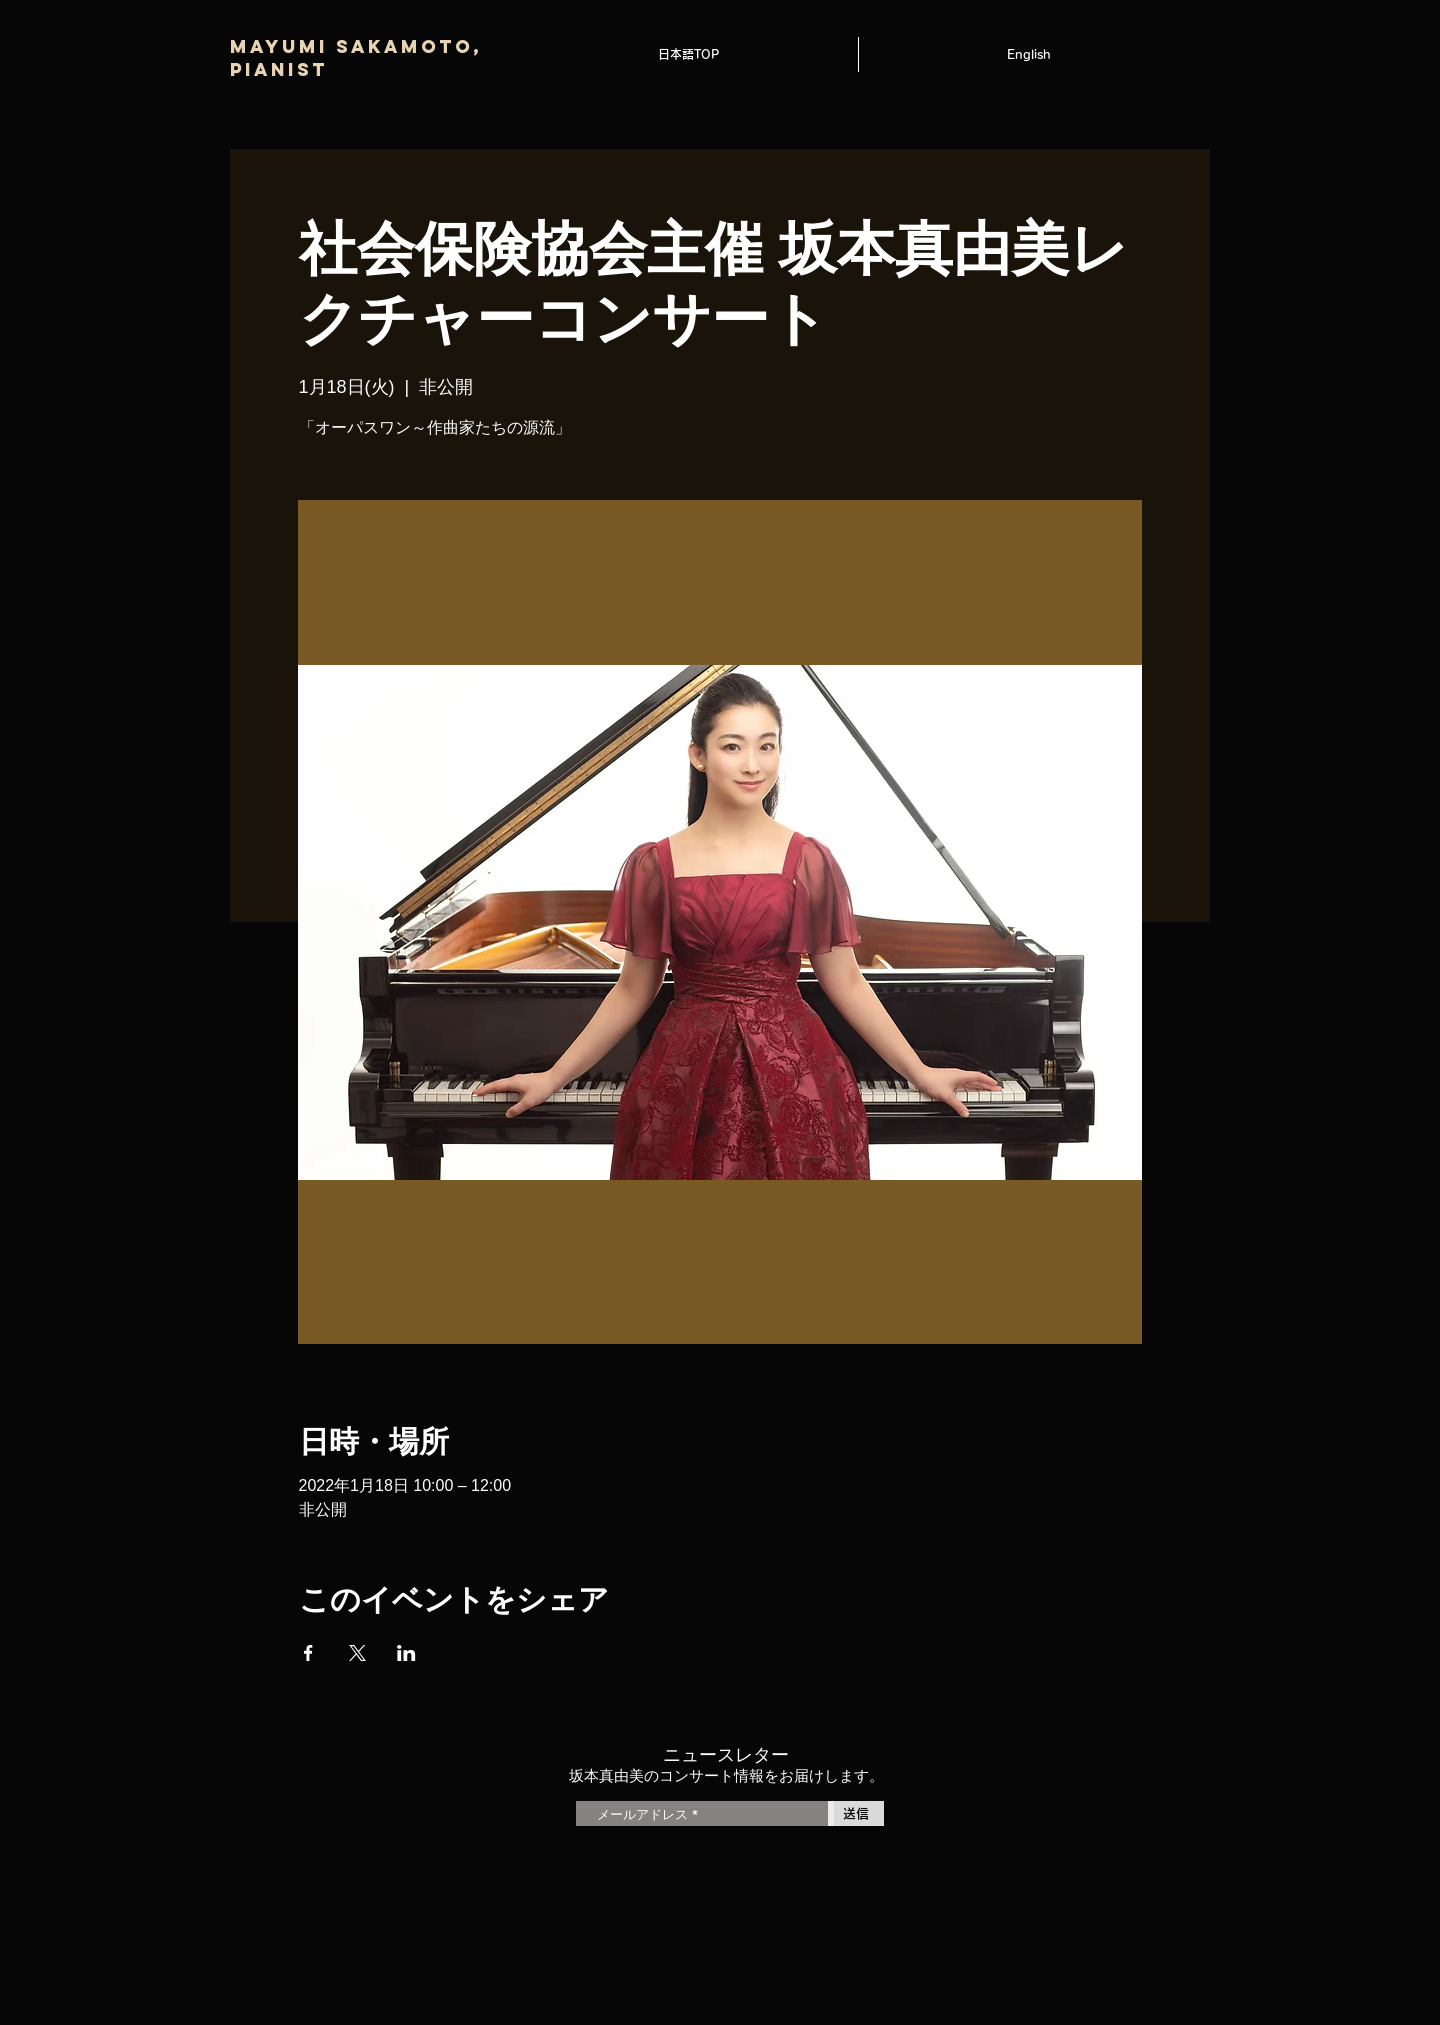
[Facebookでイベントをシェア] (308, 1653)
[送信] (856, 1813)
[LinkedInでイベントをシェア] (406, 1653)
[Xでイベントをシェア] (357, 1653)
